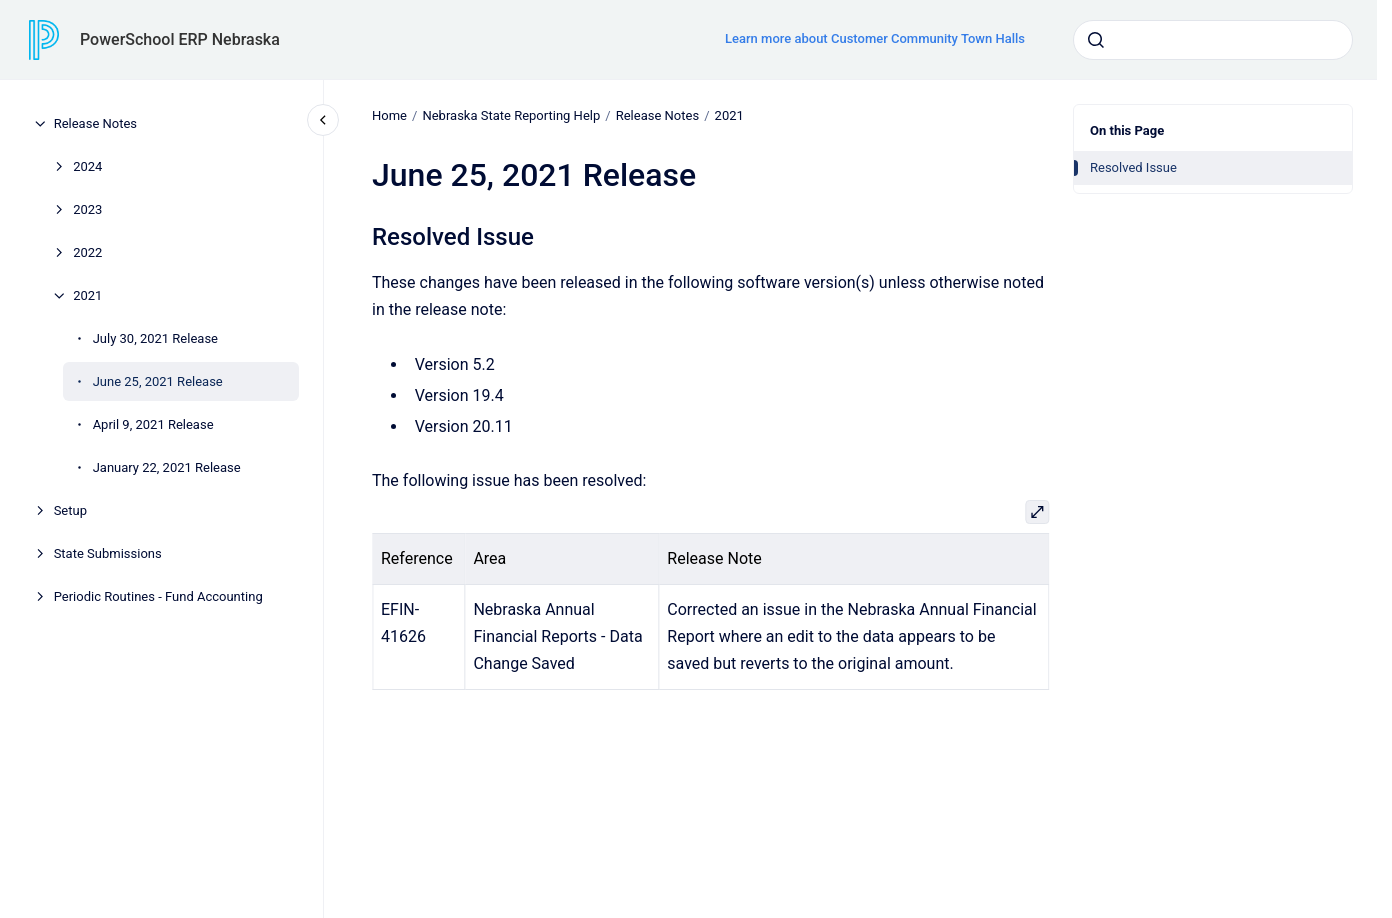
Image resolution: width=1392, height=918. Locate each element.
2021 (87, 295)
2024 (87, 166)
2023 (87, 209)
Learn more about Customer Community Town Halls (875, 38)
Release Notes (95, 123)
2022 (87, 252)
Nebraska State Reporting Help (511, 115)
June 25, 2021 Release (158, 381)
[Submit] (1096, 40)
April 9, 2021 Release (153, 424)
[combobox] (1213, 40)
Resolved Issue (1133, 167)
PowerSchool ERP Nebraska (180, 39)
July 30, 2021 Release (155, 338)
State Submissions (108, 553)
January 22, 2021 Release (167, 467)
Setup (70, 510)
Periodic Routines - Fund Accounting (158, 596)
